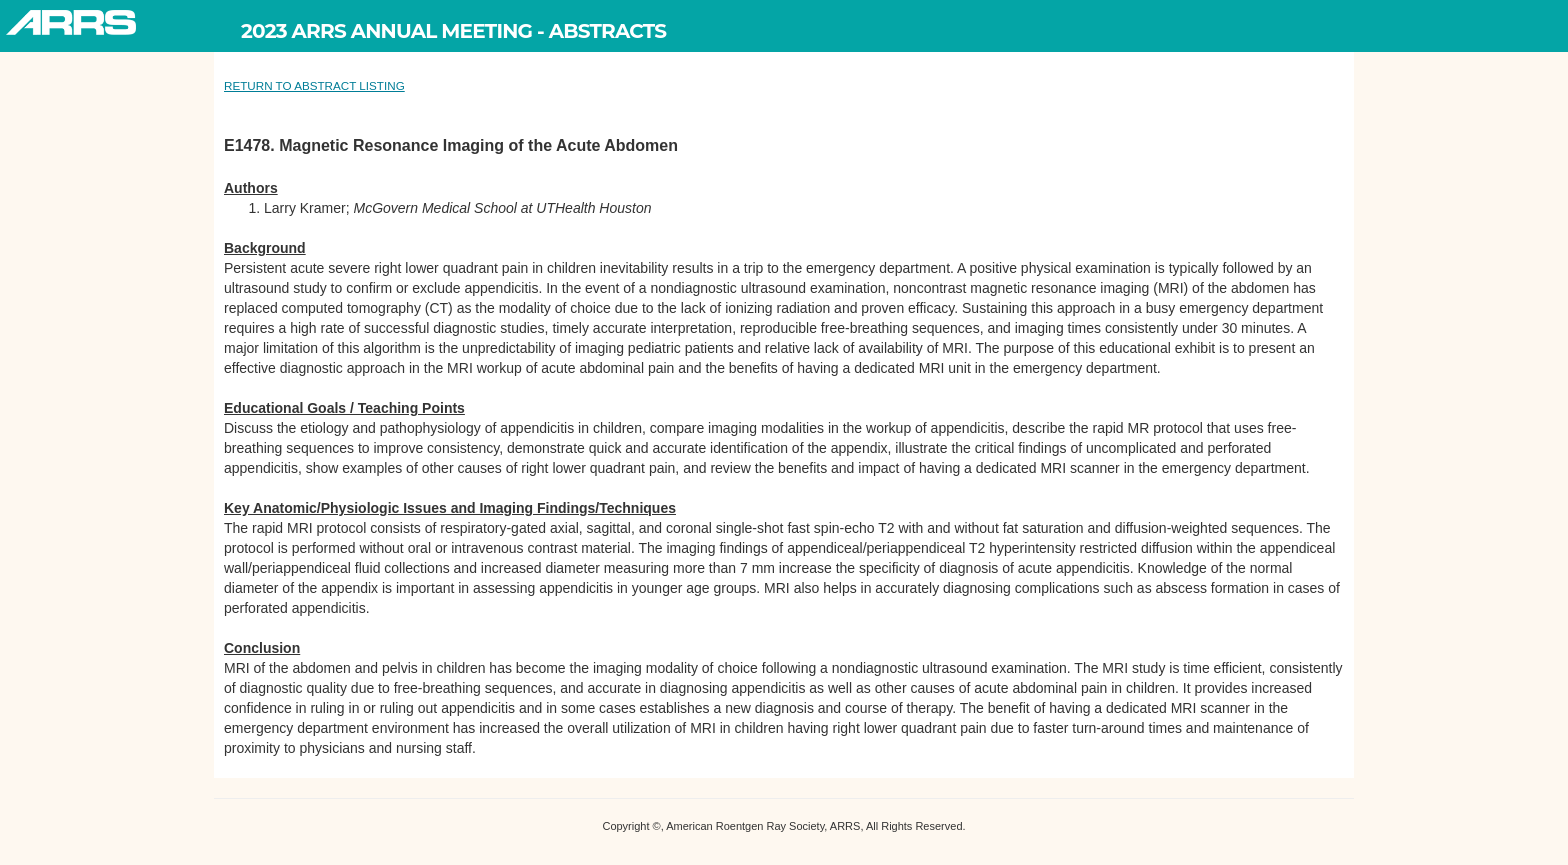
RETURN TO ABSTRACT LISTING (314, 85)
